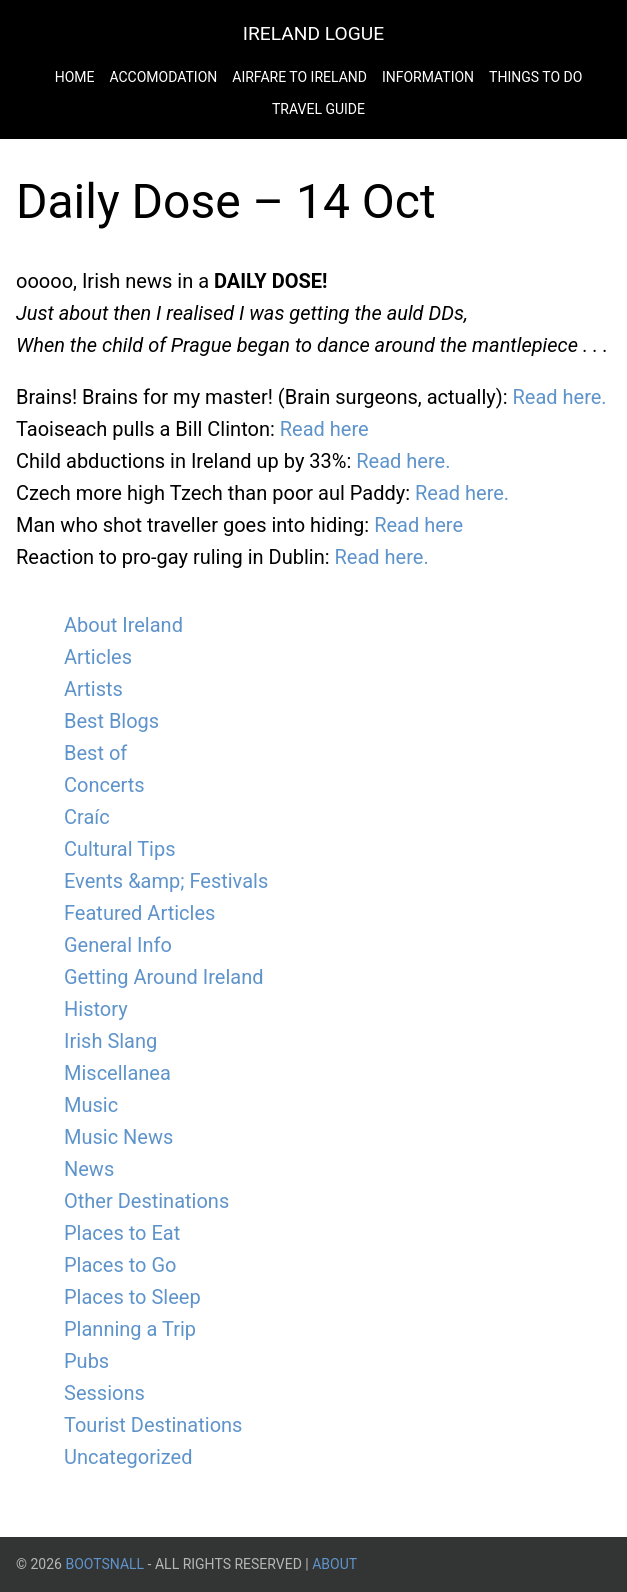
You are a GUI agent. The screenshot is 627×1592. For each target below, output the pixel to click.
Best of (95, 753)
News (89, 1169)
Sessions (104, 1393)
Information (428, 77)
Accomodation (163, 77)
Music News (118, 1137)
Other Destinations (146, 1201)
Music (91, 1105)
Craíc (87, 817)
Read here (324, 429)
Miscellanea (117, 1073)
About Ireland (123, 625)
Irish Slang (110, 1041)
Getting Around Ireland (163, 977)
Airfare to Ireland (299, 77)
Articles (98, 657)
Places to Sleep (132, 1297)
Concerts (104, 785)
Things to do (535, 77)
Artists (93, 689)
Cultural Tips (120, 849)
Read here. (559, 397)
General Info (118, 945)
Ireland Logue (313, 33)
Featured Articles (139, 913)
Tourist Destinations (153, 1425)
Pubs (86, 1361)
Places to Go (120, 1265)
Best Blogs (111, 721)
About (334, 1564)
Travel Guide (318, 109)
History (96, 1009)
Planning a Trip (130, 1329)
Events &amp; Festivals (166, 881)
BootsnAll (104, 1564)
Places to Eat (122, 1233)
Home (75, 77)
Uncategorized (128, 1457)
